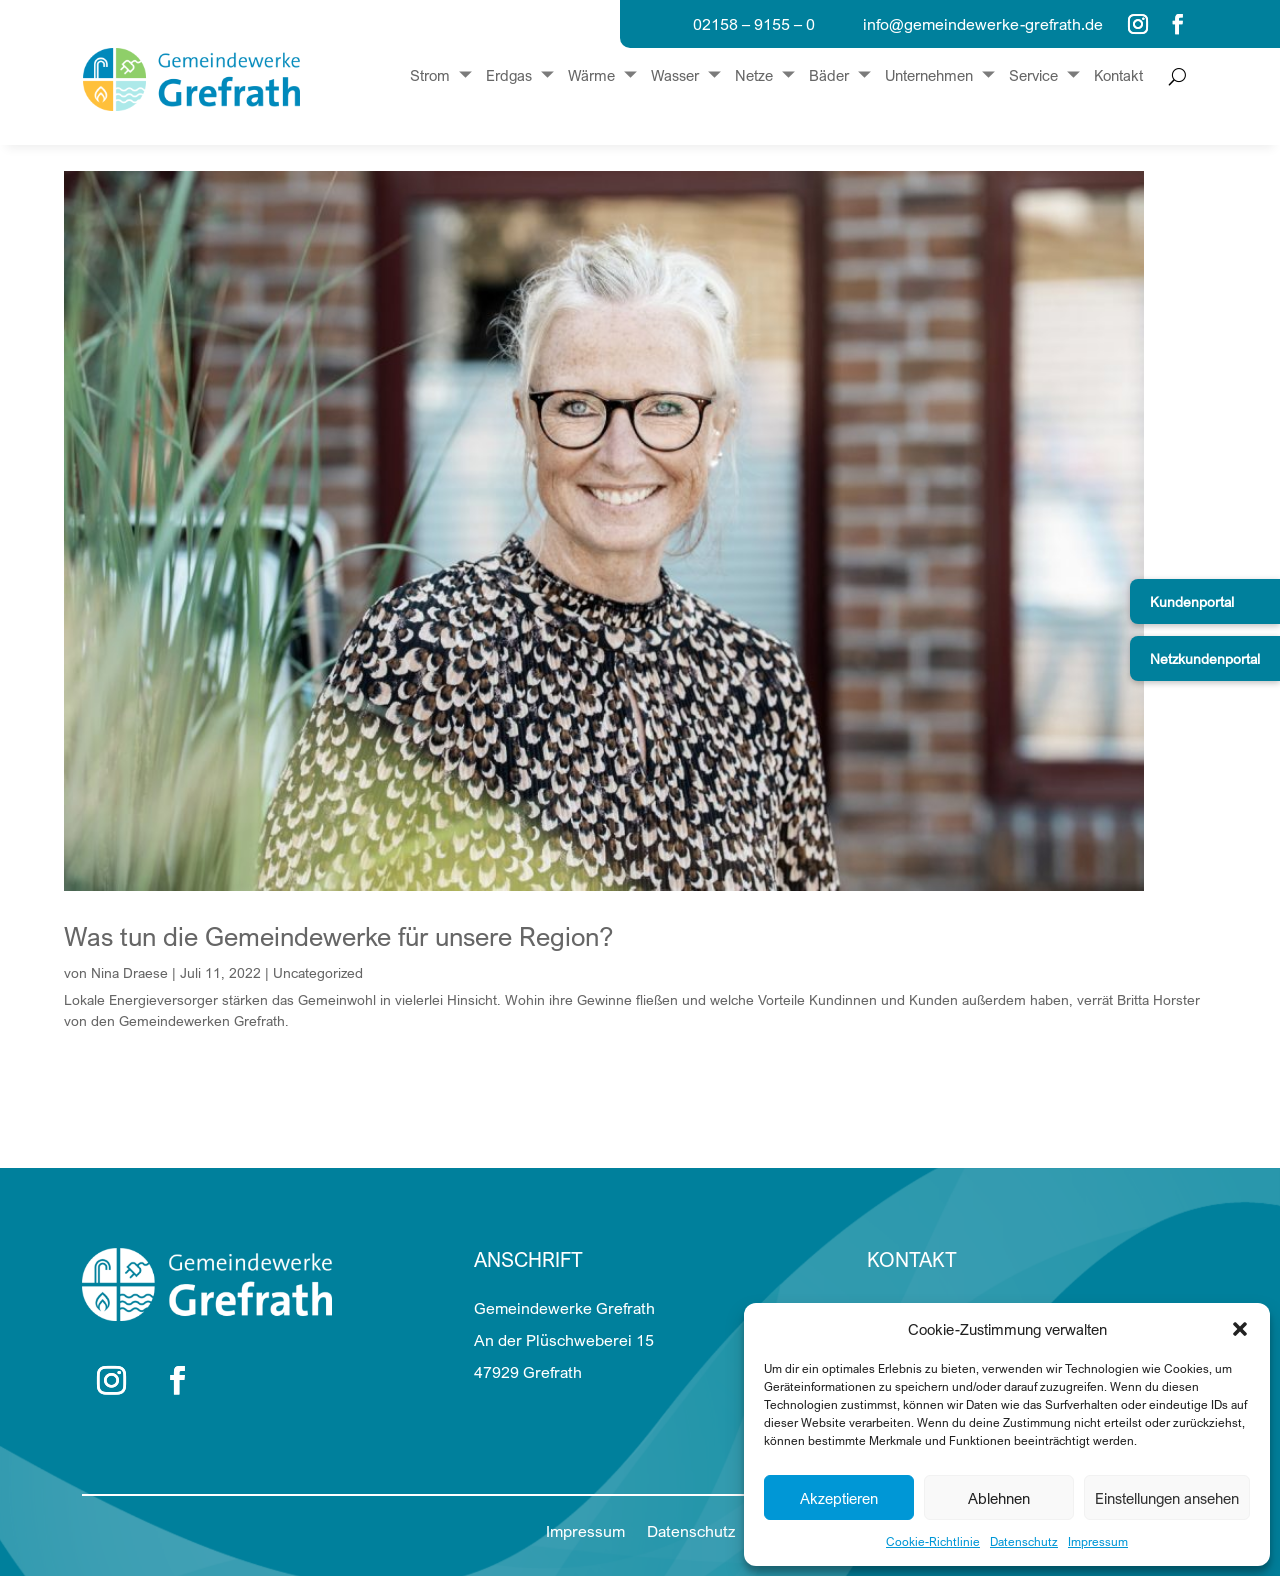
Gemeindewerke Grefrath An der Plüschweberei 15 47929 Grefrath (564, 1340)
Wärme (591, 76)
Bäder (829, 76)
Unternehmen (929, 76)
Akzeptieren (839, 1498)
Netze (754, 76)
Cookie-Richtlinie (933, 1541)
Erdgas (509, 76)
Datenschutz (1024, 1541)
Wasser (675, 76)
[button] (1240, 1329)
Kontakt (1118, 76)
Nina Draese (129, 972)
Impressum (1098, 1541)
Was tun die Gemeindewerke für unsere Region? (338, 936)
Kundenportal (1192, 601)
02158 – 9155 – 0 (754, 24)
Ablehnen (999, 1498)
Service (1033, 76)
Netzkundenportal (1205, 658)
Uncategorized (318, 972)
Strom (430, 76)
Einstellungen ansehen (1167, 1498)
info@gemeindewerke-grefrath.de (983, 24)
